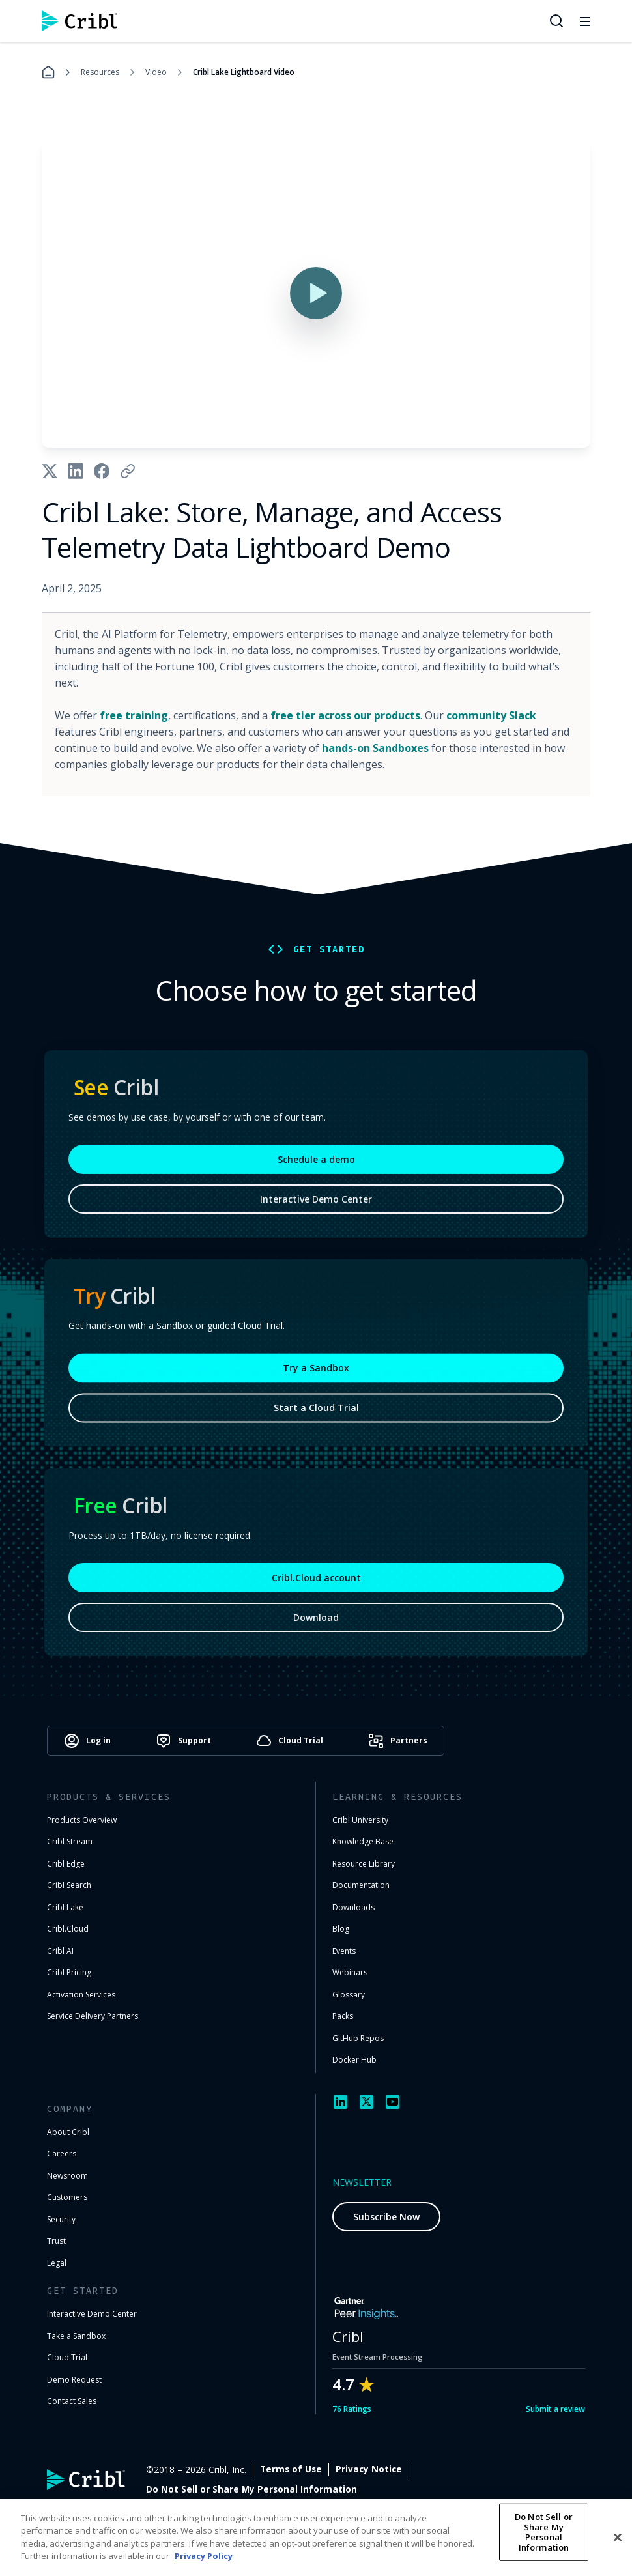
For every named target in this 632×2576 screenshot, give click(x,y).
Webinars (349, 1972)
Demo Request (74, 2379)
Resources (100, 72)
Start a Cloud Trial (316, 1413)
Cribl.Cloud (68, 1928)
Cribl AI (60, 1950)
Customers (67, 2197)
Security (61, 2219)
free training (134, 715)
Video (156, 72)
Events (344, 1950)
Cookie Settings (548, 2469)
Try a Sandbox (316, 1373)
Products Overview (82, 1819)
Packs (342, 2016)
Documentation (361, 1885)
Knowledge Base (363, 1841)
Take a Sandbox (76, 2335)
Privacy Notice (465, 2469)
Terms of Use (387, 2469)
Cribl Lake (65, 1907)
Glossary (348, 1994)
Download (316, 1624)
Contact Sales (71, 2401)
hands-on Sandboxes (375, 748)
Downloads (353, 1907)
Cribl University (360, 1819)
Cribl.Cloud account (316, 1585)
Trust (56, 2240)
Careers (61, 2153)
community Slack (491, 715)
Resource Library (363, 1863)
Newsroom (67, 2175)
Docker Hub (354, 2059)
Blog (340, 1928)
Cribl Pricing (69, 1972)
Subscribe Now (386, 2217)
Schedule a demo (316, 1166)
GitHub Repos (358, 2038)
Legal (56, 2262)
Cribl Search (69, 1885)
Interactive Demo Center (316, 1206)
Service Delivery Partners (92, 2016)
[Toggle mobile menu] (585, 21)
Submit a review (555, 2408)
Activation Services (81, 1994)
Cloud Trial (67, 2357)
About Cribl (68, 2132)
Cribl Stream (70, 1841)
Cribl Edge (66, 1863)
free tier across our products (345, 715)
